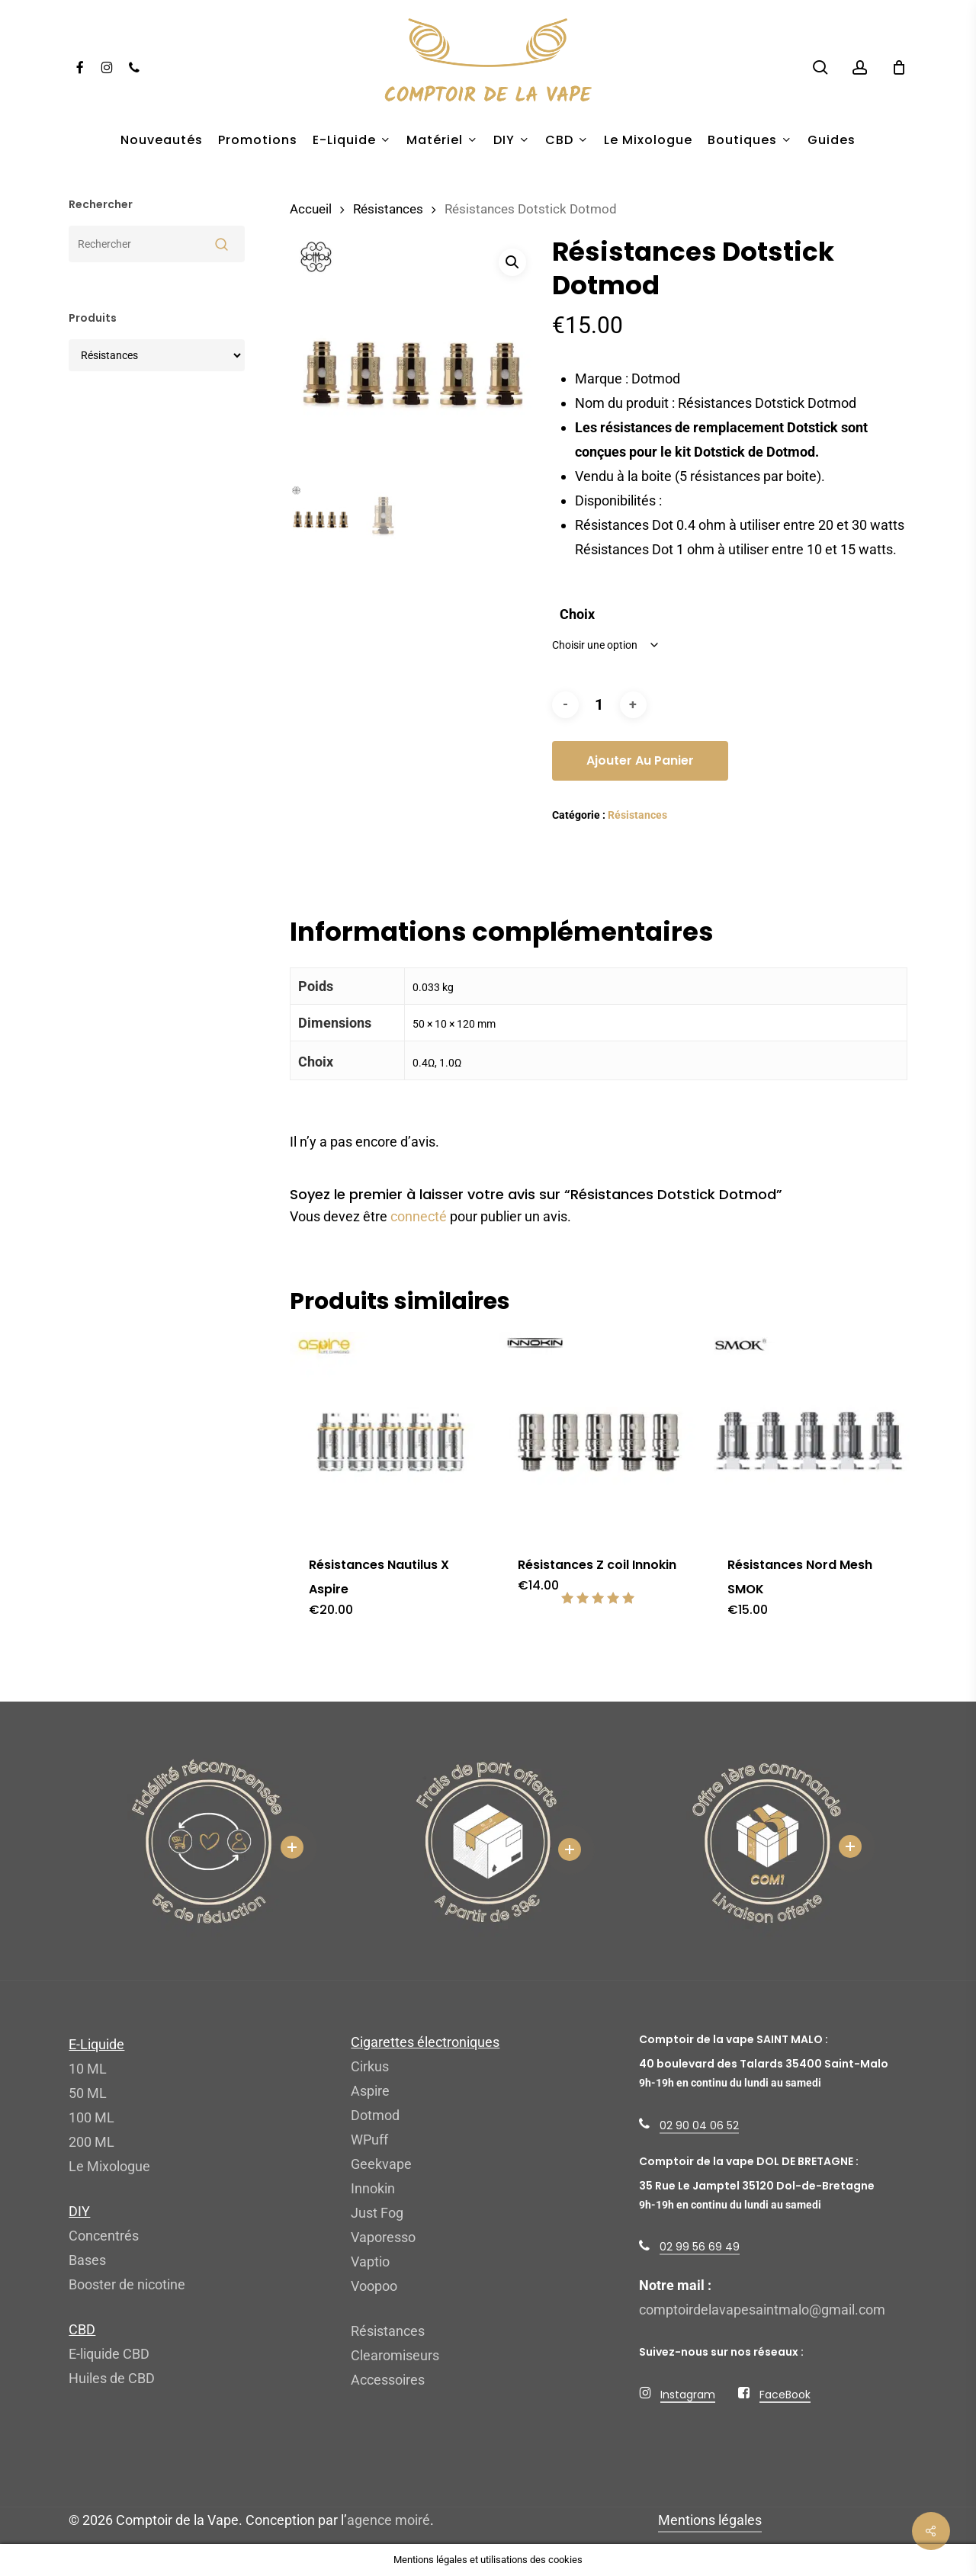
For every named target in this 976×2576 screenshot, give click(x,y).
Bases (87, 2260)
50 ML (88, 2093)
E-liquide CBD (109, 2354)
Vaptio (370, 2262)
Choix (577, 614)
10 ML (88, 2069)
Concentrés (104, 2236)
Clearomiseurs (395, 2355)
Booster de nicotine (127, 2284)
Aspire (370, 2091)
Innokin (373, 2188)
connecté (418, 1216)
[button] (512, 262)
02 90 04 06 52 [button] (699, 2125)
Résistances (388, 209)
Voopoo (374, 2286)
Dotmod (375, 2115)
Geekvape (381, 2164)
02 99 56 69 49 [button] (700, 2246)
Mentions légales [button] (710, 2520)
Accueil (311, 209)
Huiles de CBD (112, 2378)
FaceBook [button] (785, 2394)
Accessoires (388, 2380)
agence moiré (388, 2520)
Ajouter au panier (640, 760)
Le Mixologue (109, 2166)
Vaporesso (383, 2237)
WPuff (369, 2140)
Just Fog (377, 2213)
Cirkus (370, 2066)
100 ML (91, 2117)
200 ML (91, 2142)
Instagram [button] (687, 2394)
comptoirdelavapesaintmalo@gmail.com (762, 2310)
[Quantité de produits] (599, 704)
